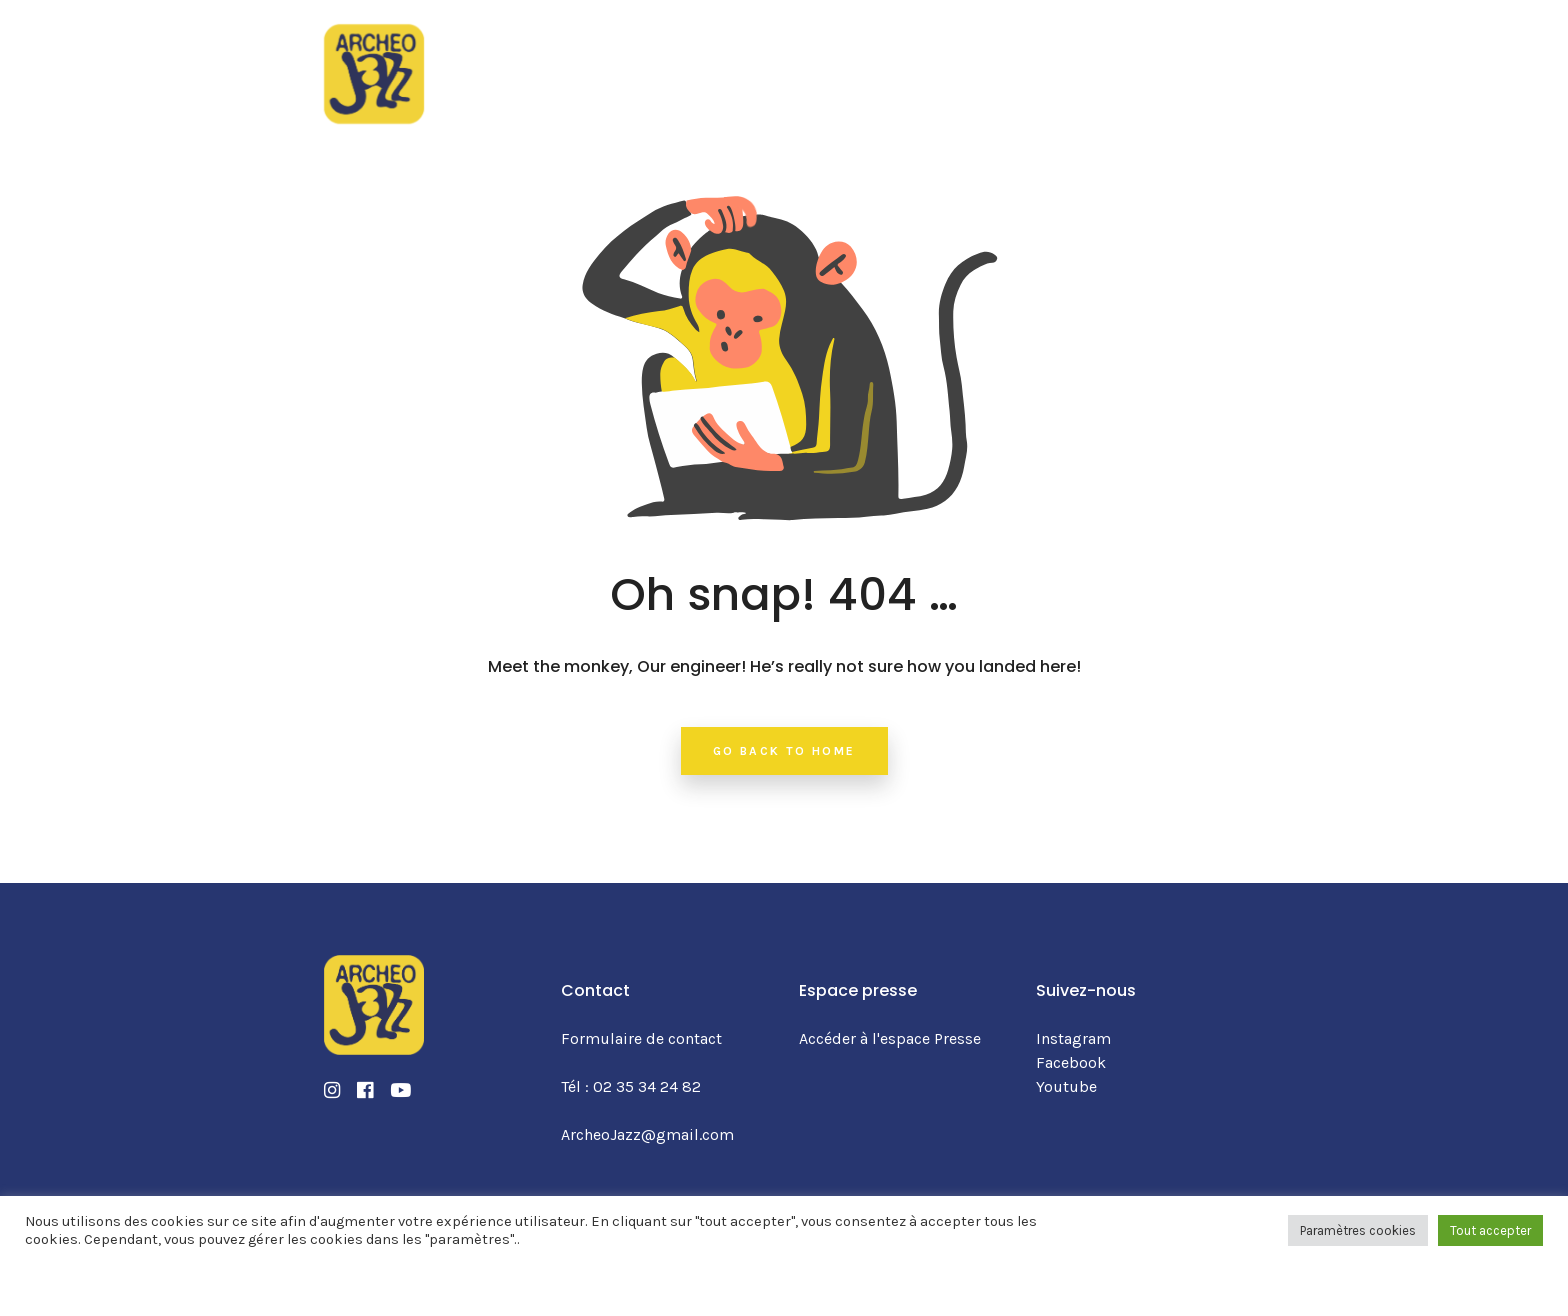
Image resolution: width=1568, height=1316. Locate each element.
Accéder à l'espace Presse (890, 1038)
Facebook (1071, 1062)
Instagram (1073, 1038)
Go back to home (784, 751)
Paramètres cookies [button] (1358, 1230)
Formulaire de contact (641, 1038)
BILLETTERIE (1165, 60)
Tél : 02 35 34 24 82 (631, 1086)
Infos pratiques (919, 59)
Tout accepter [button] (1490, 1230)
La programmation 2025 (596, 59)
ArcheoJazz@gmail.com (647, 1134)
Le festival (775, 59)
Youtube (1066, 1086)
